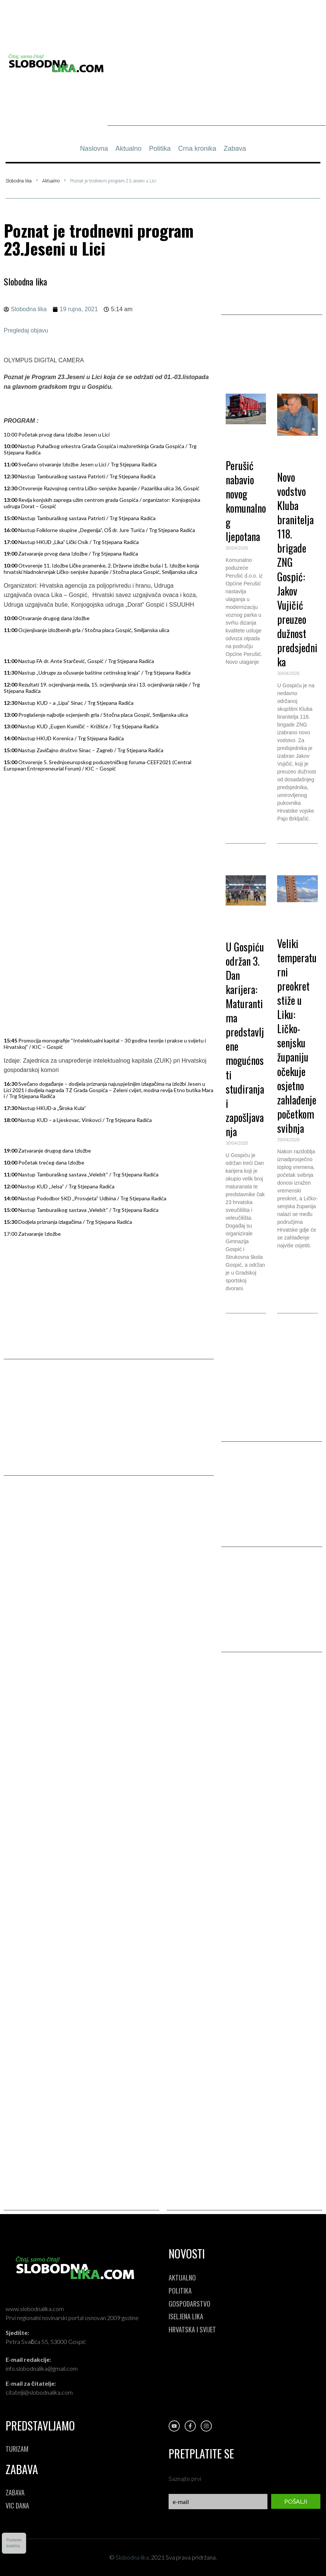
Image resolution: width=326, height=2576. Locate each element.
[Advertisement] (216, 73)
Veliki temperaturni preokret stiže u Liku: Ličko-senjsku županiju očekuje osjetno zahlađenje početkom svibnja (297, 1036)
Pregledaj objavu (26, 330)
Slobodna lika (19, 181)
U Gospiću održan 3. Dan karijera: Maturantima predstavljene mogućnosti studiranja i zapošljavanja (245, 1039)
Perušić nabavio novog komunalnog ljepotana (246, 501)
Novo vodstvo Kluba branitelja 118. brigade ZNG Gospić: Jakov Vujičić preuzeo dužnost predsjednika (297, 569)
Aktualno (51, 181)
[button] (271, 352)
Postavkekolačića (14, 2543)
